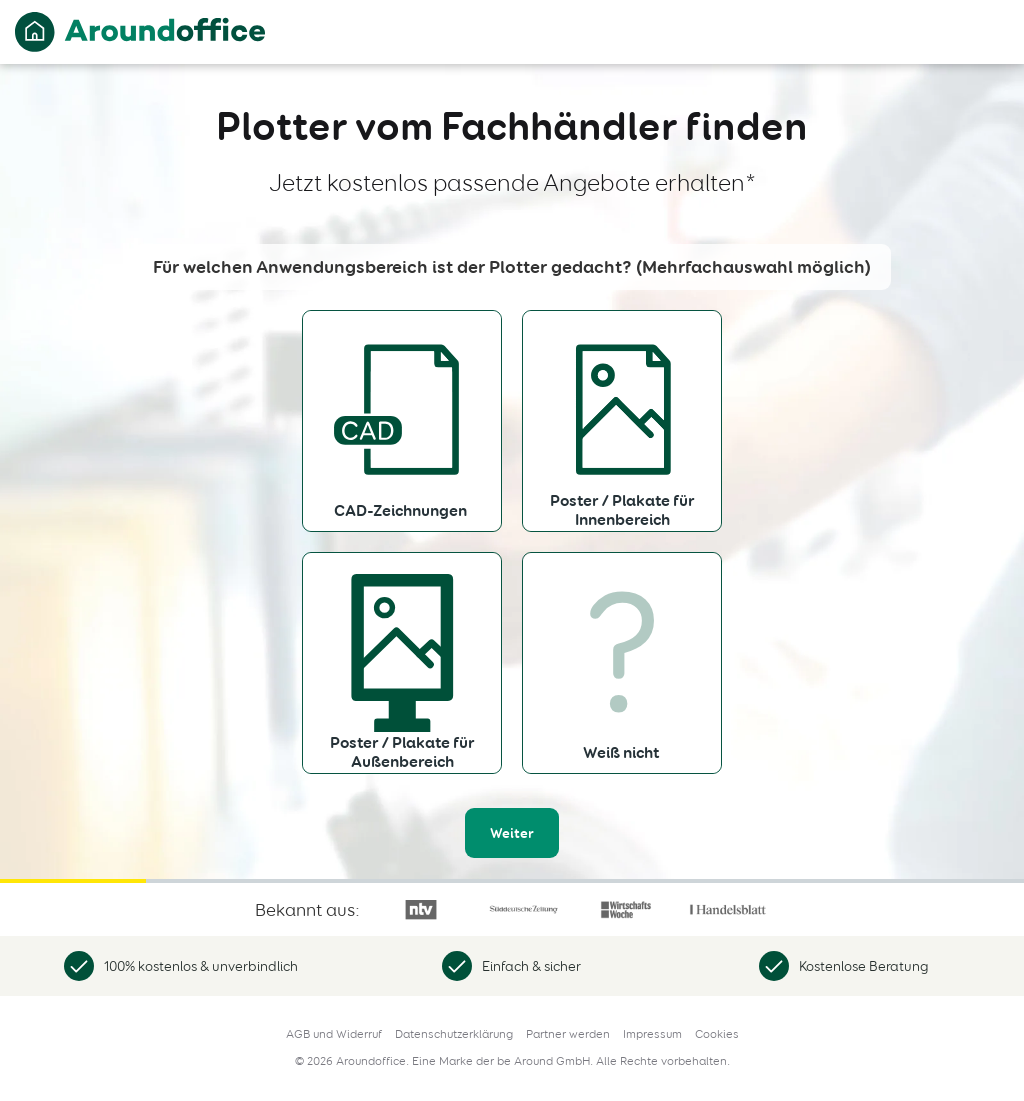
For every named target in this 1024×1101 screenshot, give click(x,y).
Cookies (717, 1034)
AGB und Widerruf (334, 1034)
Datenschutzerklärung (454, 1034)
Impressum (652, 1034)
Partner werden (568, 1034)
